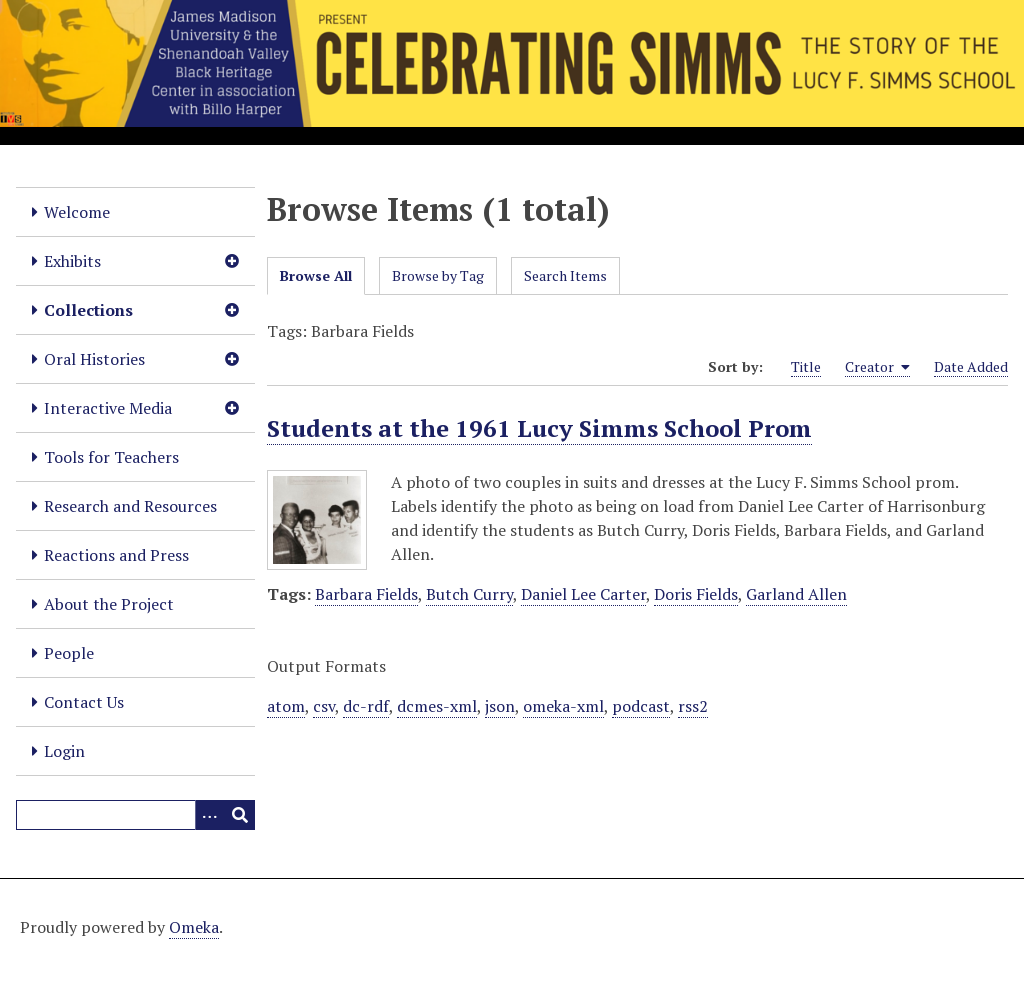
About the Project (109, 604)
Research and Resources (130, 506)
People (69, 653)
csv (324, 706)
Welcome (77, 212)
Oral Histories (94, 359)
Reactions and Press (116, 555)
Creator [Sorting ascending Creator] (877, 367)
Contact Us (84, 702)
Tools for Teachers (111, 457)
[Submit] (240, 815)
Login (64, 751)
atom (286, 706)
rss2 (693, 706)
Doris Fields (696, 594)
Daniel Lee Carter (583, 594)
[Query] (135, 815)
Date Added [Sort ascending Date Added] (971, 366)
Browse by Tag (438, 275)
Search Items (565, 275)
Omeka (194, 927)
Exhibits (72, 261)
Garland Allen (796, 594)
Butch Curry (469, 594)
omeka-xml (563, 706)
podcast (641, 706)
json (500, 706)
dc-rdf (366, 706)
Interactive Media (108, 408)
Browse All (316, 275)
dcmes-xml (437, 706)
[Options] (210, 815)
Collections (88, 310)
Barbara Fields (366, 594)
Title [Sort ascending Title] (806, 366)
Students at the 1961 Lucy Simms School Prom (539, 428)
